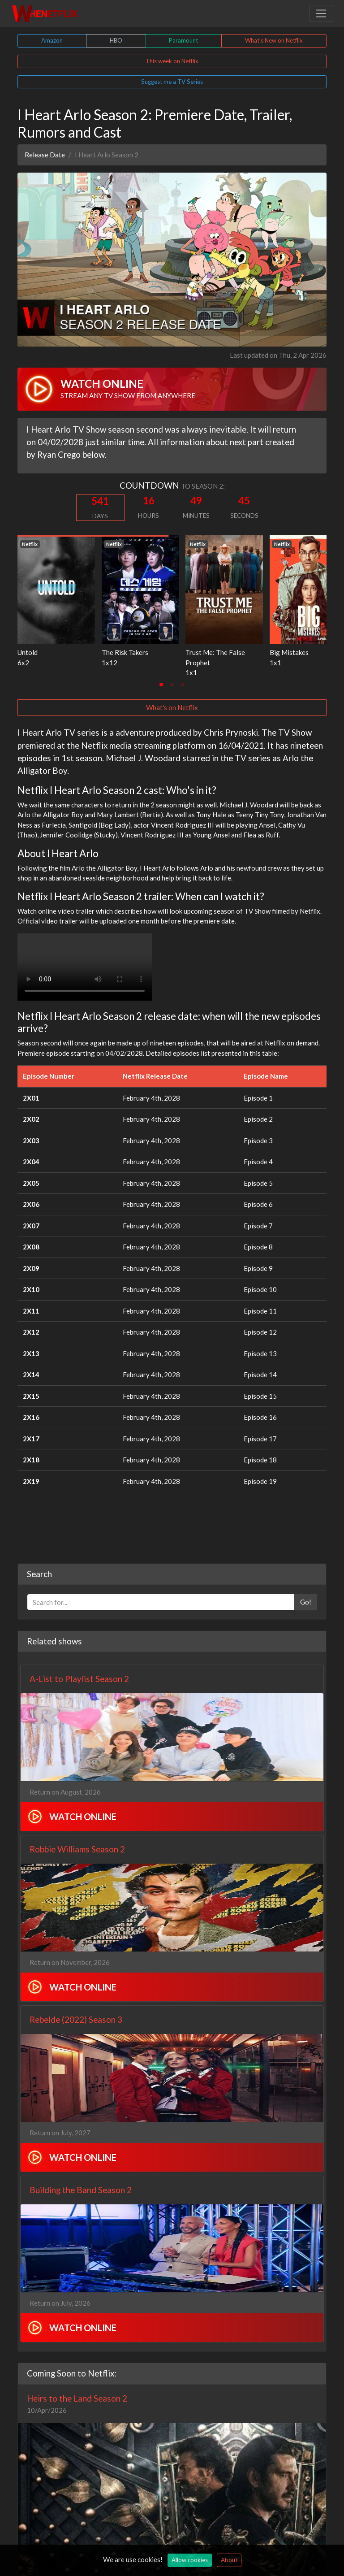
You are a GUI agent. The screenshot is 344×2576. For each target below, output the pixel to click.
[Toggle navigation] (321, 13)
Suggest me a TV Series (172, 81)
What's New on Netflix (274, 40)
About (229, 2559)
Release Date (45, 155)
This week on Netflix (172, 61)
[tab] (161, 684)
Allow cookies (190, 2559)
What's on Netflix (172, 707)
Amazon (52, 40)
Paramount (183, 40)
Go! (305, 1602)
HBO (116, 40)
